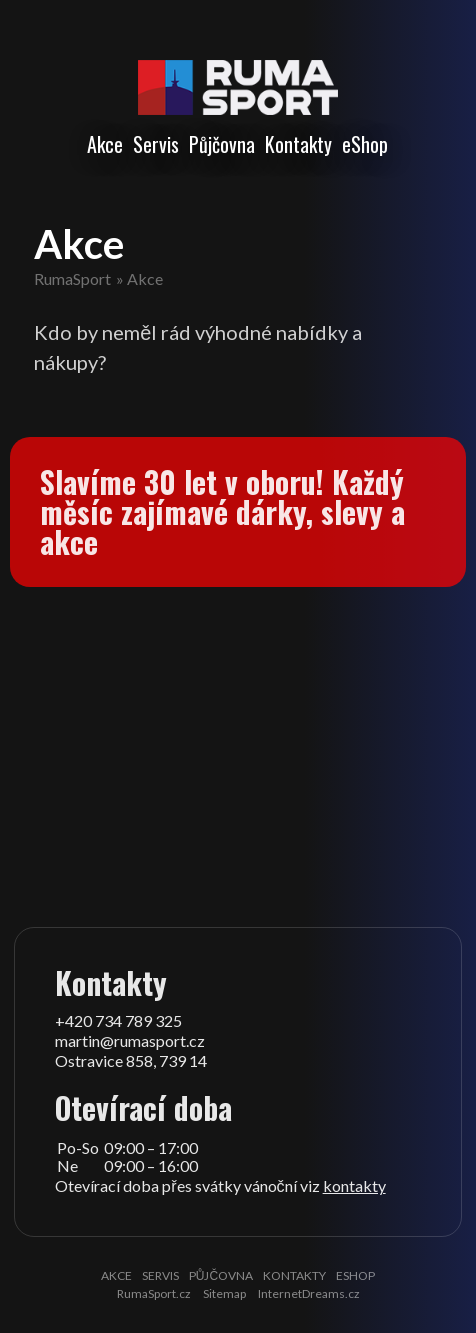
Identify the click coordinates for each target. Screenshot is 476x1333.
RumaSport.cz (154, 1293)
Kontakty (298, 144)
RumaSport (72, 278)
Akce (105, 144)
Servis (156, 144)
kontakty (354, 1185)
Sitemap (224, 1293)
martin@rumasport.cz (130, 1040)
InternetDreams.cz (309, 1293)
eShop (365, 144)
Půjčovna (222, 144)
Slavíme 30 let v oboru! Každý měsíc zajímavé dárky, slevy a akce (222, 511)
